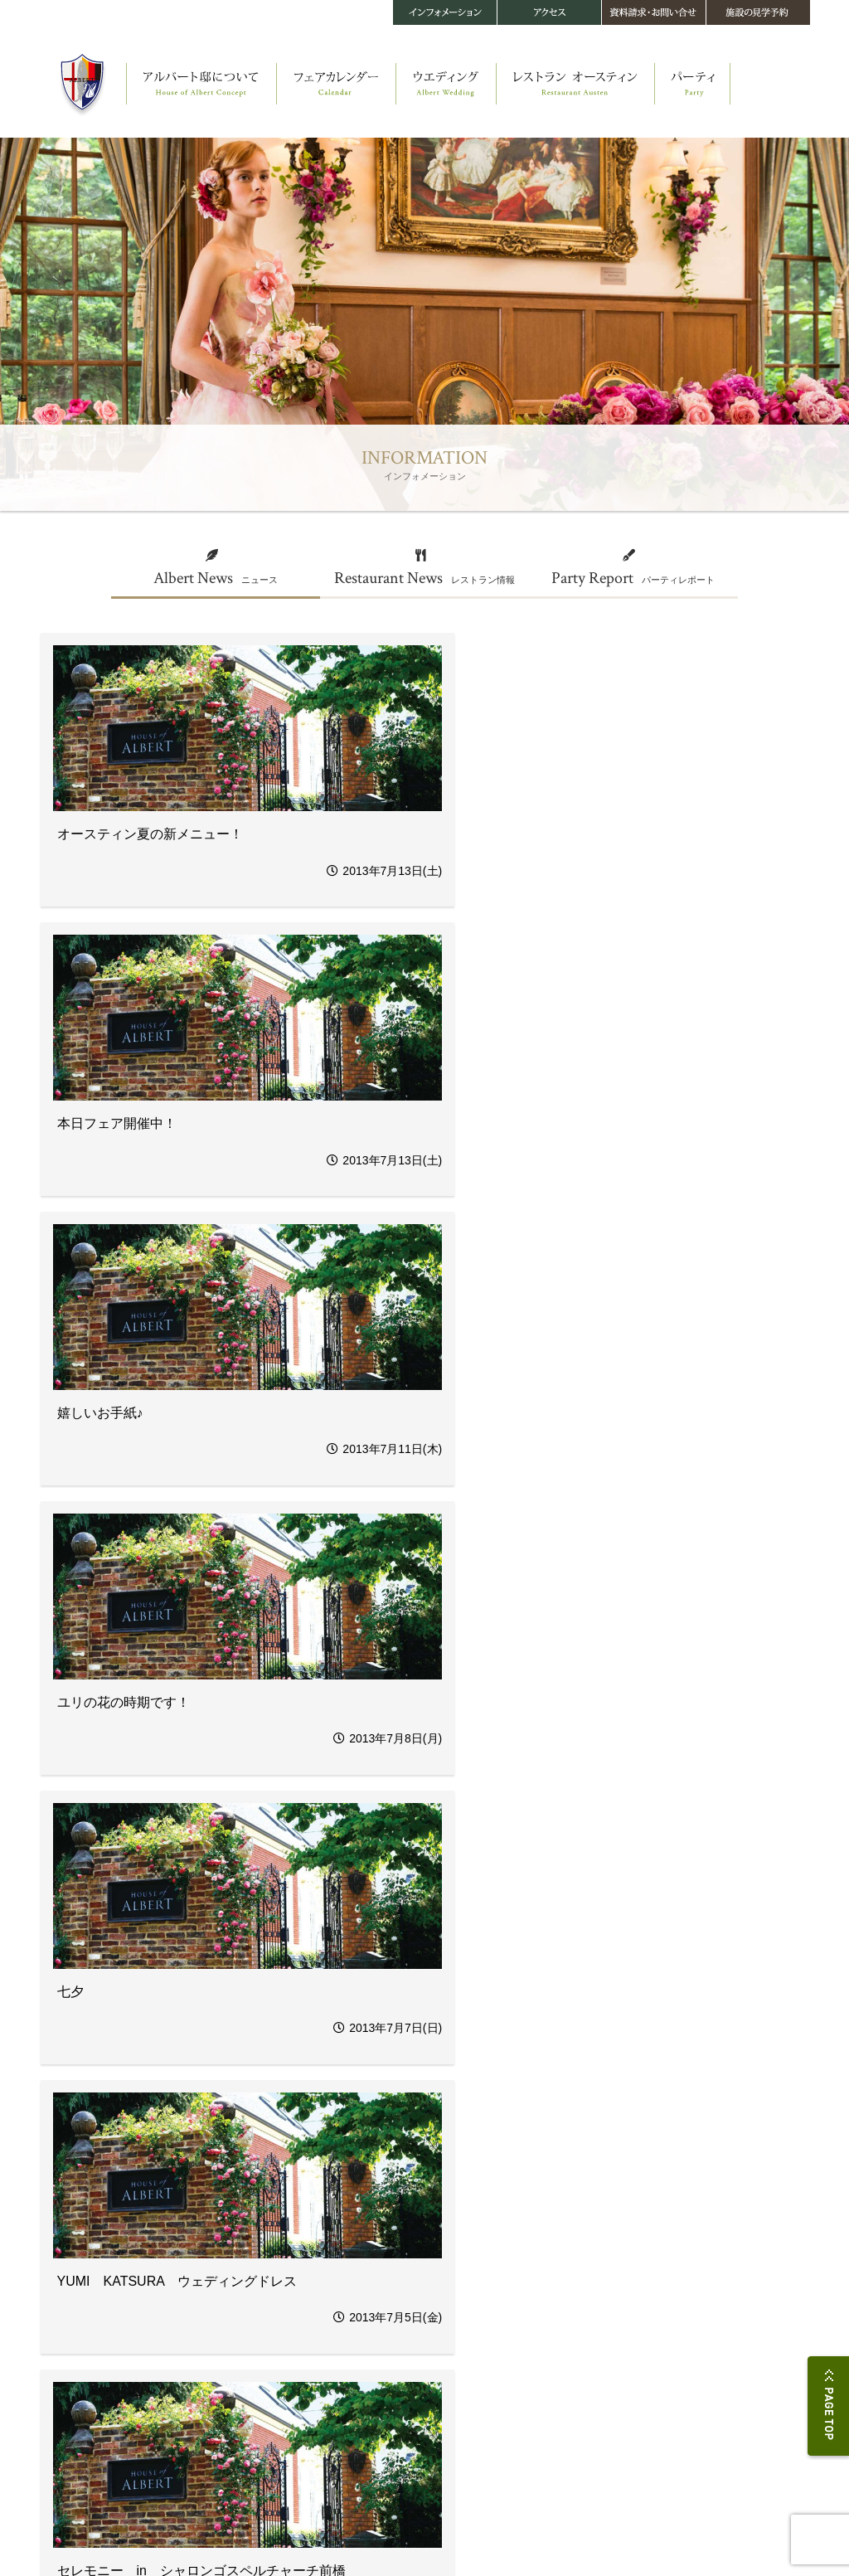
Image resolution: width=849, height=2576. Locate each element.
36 (294, 2110)
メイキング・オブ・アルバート (97, 2296)
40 (420, 2110)
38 (357, 2110)
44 (547, 2110)
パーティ (540, 2221)
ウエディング (234, 2261)
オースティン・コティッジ (88, 2281)
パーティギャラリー (557, 2251)
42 (484, 2110)
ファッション (230, 2350)
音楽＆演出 (225, 2365)
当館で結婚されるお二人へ (254, 2410)
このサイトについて (180, 2530)
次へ (654, 2110)
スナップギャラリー (242, 2425)
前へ (195, 2110)
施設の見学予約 (694, 2254)
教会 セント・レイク (77, 2266)
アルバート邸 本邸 (73, 2251)
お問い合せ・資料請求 (709, 2237)
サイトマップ (263, 2530)
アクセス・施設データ (709, 2221)
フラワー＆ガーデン (242, 2335)
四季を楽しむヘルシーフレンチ (412, 2251)
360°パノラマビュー (76, 2326)
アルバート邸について (88, 2221)
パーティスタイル (553, 2236)
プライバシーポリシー (80, 2530)
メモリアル (225, 2380)
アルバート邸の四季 (76, 2311)
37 (326, 2110)
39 (389, 2110)
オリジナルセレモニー (246, 2291)
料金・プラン (230, 2395)
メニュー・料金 (383, 2266)
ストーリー (59, 2236)
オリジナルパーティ (242, 2306)
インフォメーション (564, 2305)
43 (516, 2110)
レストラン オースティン (410, 2221)
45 (579, 2110)
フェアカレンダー (244, 2221)
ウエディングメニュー (246, 2321)
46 (610, 2110)
